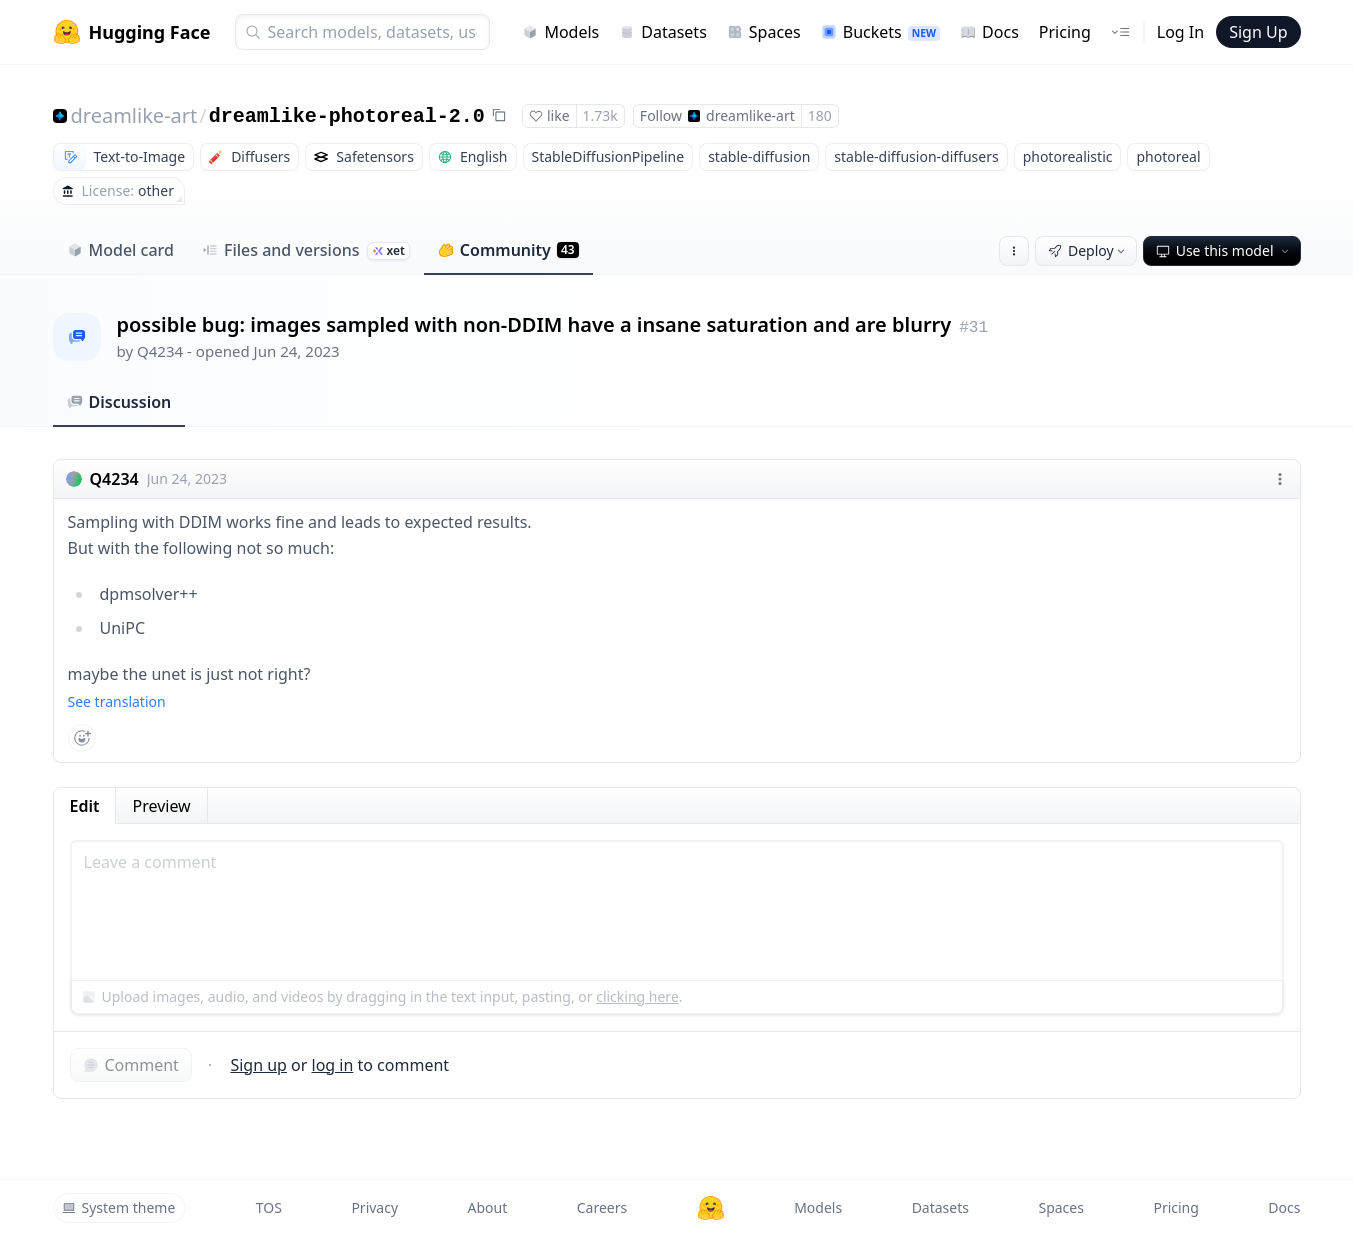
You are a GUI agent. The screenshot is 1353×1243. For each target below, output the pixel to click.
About (488, 1207)
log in (333, 1065)
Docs (989, 32)
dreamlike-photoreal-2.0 (347, 116)
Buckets (880, 32)
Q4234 (160, 351)
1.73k (600, 115)
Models (560, 32)
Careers (602, 1207)
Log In (1180, 32)
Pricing (1065, 32)
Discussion (119, 402)
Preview (161, 806)
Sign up (258, 1065)
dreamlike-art (134, 115)
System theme (119, 1207)
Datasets (663, 32)
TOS (269, 1207)
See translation (117, 701)
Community (508, 250)
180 (820, 115)
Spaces (764, 32)
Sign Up (1258, 32)
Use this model (1224, 250)
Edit (85, 806)
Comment (131, 1065)
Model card (120, 250)
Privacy (374, 1207)
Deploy (1088, 250)
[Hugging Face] (711, 1208)
